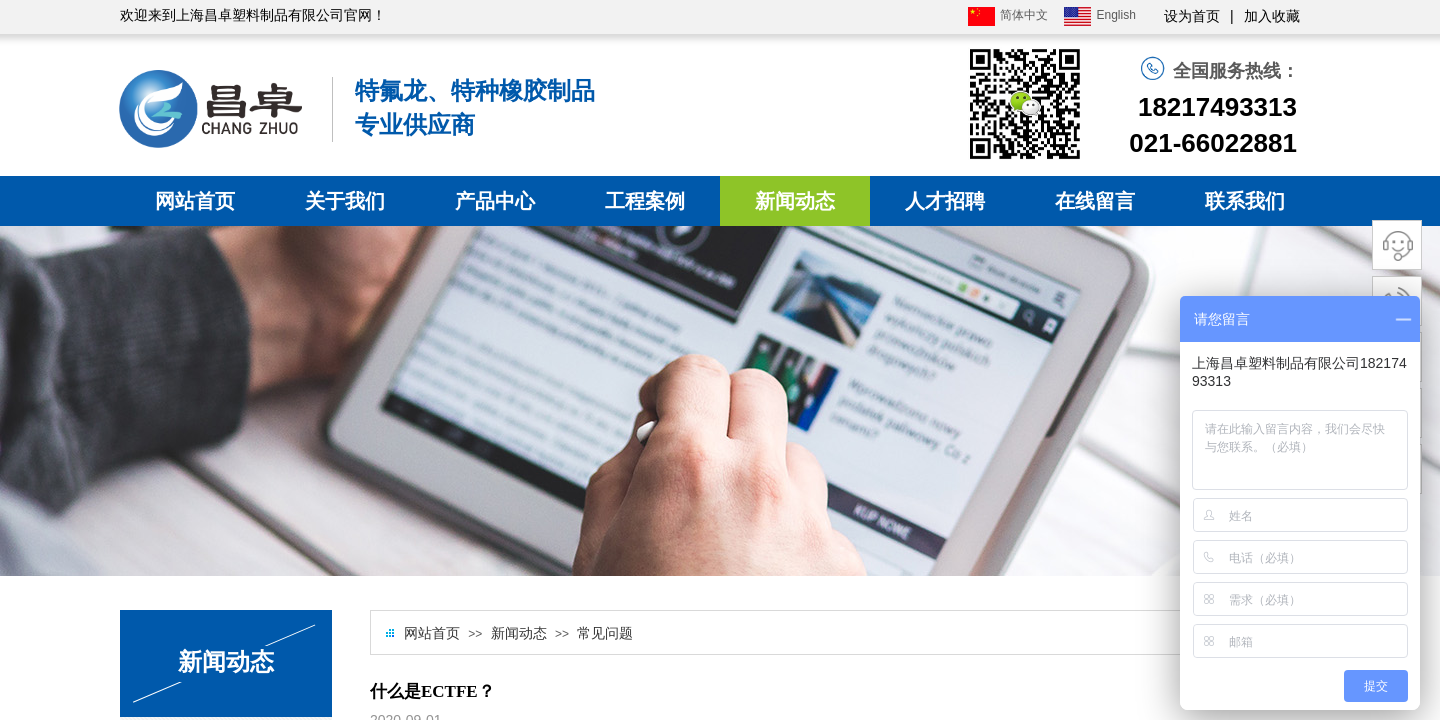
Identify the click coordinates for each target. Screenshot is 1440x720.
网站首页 (195, 201)
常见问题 (605, 633)
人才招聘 (945, 201)
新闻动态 (795, 201)
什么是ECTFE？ (432, 691)
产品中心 (495, 201)
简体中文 (1008, 16)
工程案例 (645, 201)
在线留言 (1095, 201)
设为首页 (1192, 16)
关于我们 (345, 201)
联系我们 (1245, 201)
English (1099, 16)
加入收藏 (1272, 16)
